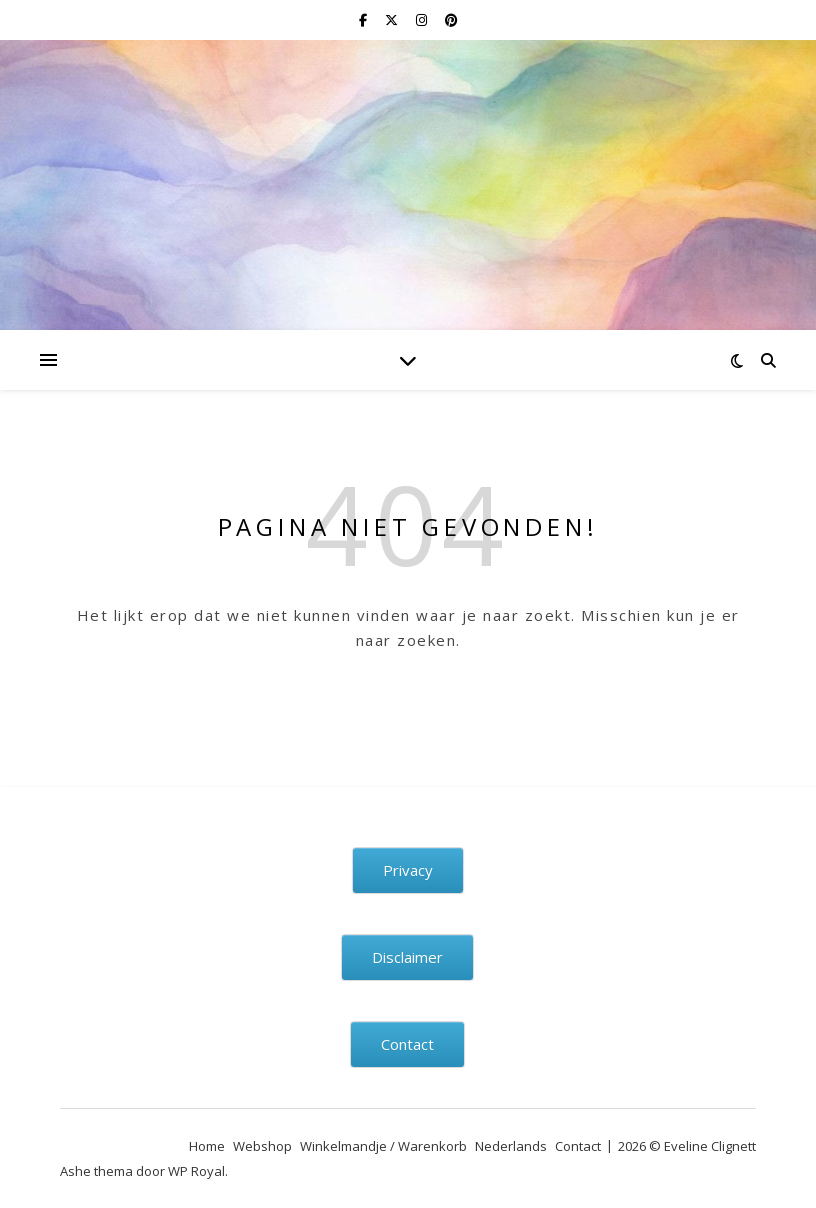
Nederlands (511, 1146)
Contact (578, 1146)
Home (207, 1146)
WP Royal (196, 1171)
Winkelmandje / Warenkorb (383, 1146)
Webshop (262, 1146)
